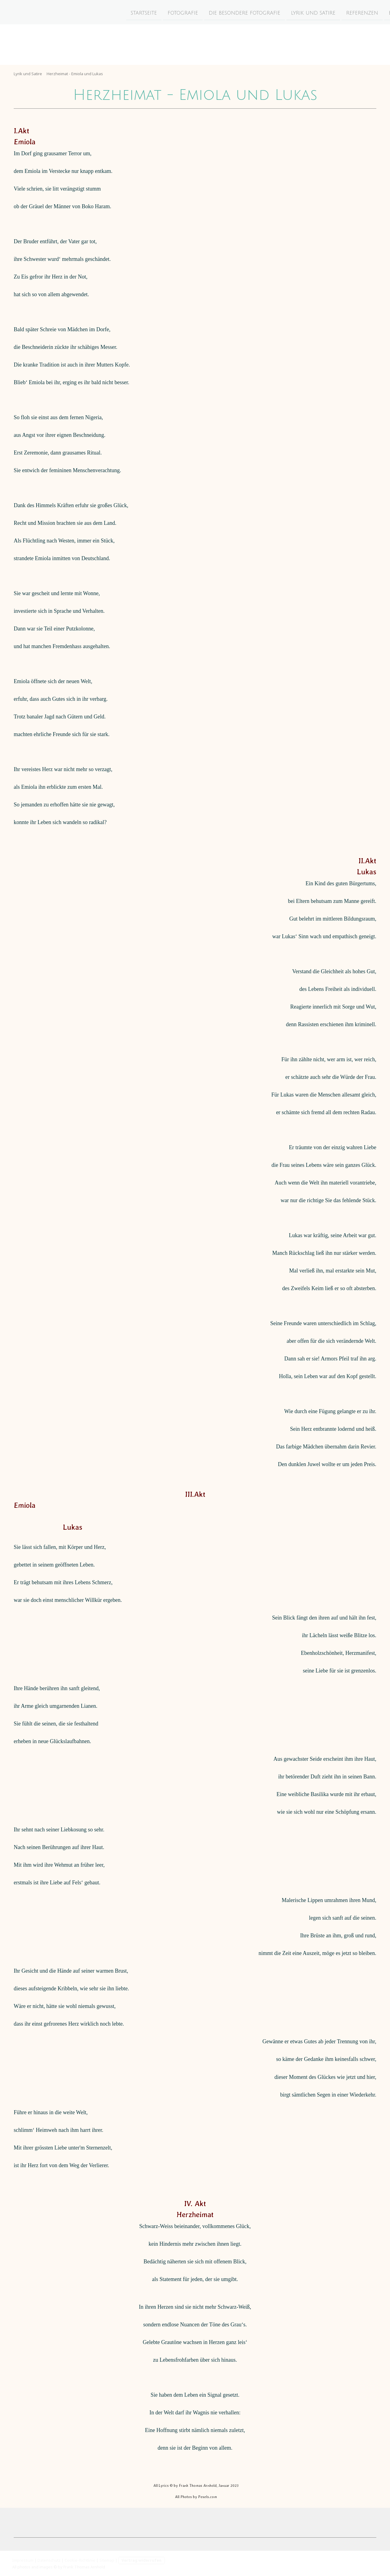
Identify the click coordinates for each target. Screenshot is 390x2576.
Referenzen (310, 12)
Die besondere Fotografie (193, 12)
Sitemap (106, 2560)
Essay (343, 12)
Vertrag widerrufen (141, 2560)
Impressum (23, 2560)
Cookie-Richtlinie (80, 2560)
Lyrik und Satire (261, 12)
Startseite (92, 12)
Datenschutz (49, 2560)
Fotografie (131, 12)
